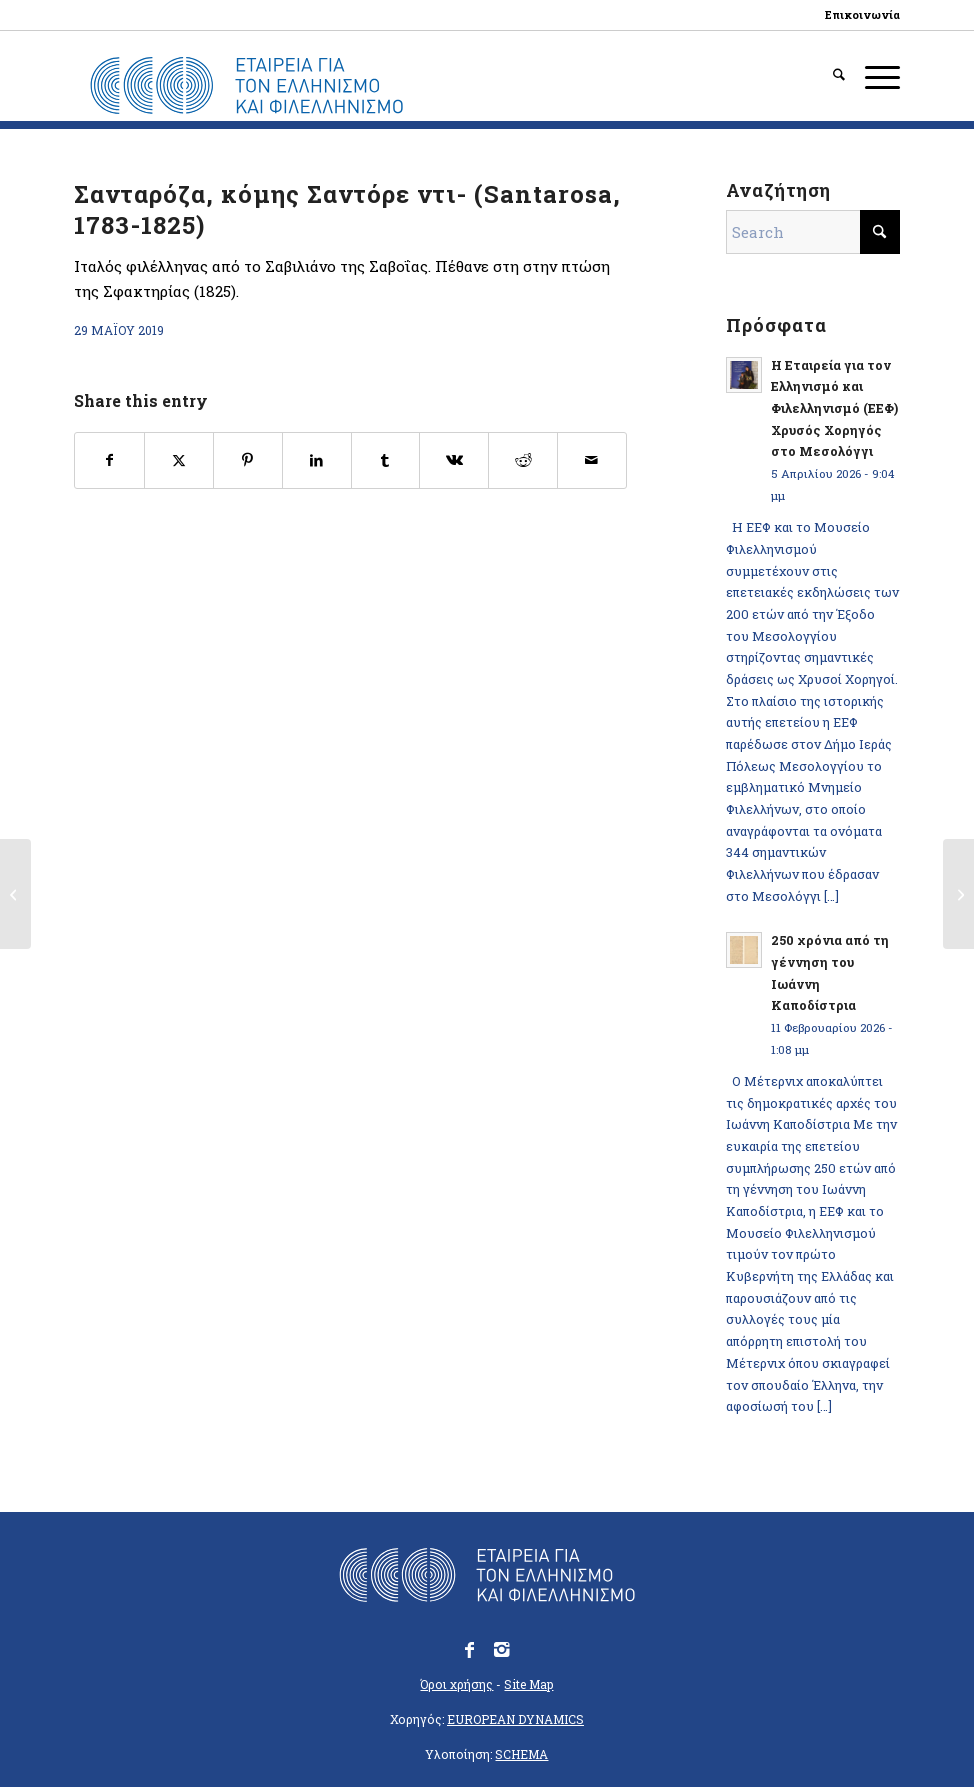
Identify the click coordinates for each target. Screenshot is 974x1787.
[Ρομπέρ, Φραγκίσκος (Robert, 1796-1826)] (958, 894)
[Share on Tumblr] (386, 460)
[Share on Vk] (454, 460)
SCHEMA (521, 1754)
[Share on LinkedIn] (317, 460)
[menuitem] (857, 15)
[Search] (829, 76)
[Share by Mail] (592, 460)
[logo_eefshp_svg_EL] (246, 86)
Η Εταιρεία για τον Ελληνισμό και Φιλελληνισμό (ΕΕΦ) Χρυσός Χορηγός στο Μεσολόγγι (834, 408)
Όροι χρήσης (456, 1684)
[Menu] (872, 76)
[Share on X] (179, 460)
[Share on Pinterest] (248, 460)
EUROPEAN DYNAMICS (515, 1719)
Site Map (528, 1684)
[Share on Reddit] (523, 460)
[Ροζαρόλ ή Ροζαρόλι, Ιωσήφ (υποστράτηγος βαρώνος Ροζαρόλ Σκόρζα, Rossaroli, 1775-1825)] (15, 894)
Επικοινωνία (862, 14)
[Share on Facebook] (109, 460)
